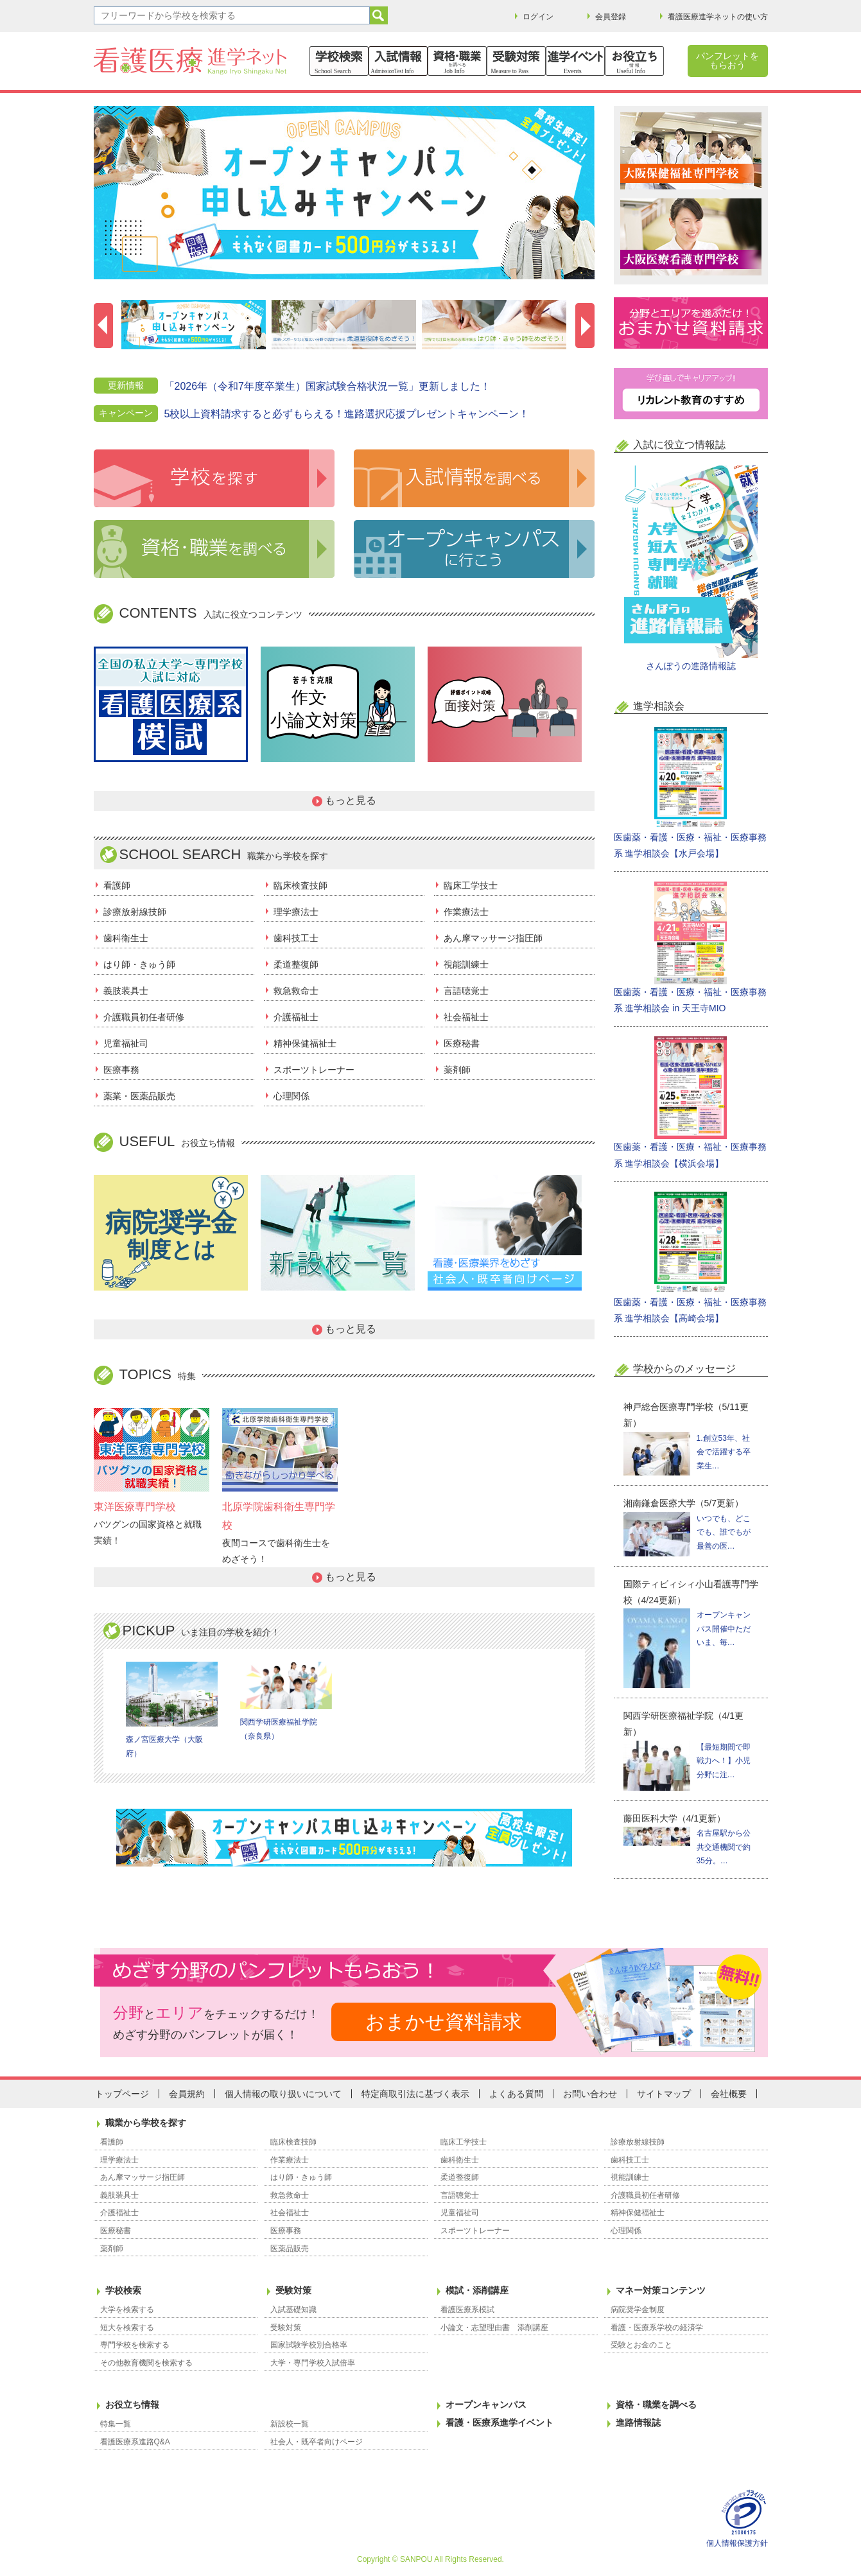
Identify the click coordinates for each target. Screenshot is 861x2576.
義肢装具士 (125, 991)
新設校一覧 (289, 2423)
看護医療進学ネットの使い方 (718, 17)
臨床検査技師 (300, 885)
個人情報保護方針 (737, 2543)
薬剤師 (457, 1070)
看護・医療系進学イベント (499, 2422)
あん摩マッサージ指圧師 (493, 938)
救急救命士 (296, 991)
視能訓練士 (466, 964)
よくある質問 (516, 2093)
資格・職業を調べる (656, 2404)
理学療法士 (296, 912)
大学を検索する (127, 2309)
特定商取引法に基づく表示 (415, 2093)
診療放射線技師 (134, 912)
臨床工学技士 (471, 885)
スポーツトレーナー (314, 1070)
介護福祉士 (296, 1017)
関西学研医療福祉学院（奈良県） (286, 1701)
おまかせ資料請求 (443, 2021)
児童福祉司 (125, 1043)
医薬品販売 (289, 2248)
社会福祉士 (466, 1017)
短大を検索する (127, 2327)
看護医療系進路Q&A (135, 2441)
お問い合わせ (590, 2093)
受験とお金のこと (641, 2344)
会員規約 (187, 2093)
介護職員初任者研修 (143, 1017)
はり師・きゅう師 (139, 964)
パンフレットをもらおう (727, 60)
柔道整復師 (296, 964)
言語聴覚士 (466, 991)
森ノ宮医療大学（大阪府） (172, 1710)
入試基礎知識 (293, 2309)
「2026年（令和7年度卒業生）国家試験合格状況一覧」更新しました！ (327, 386)
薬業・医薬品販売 (139, 1096)
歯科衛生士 (125, 938)
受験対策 (293, 2290)
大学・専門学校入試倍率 (312, 2362)
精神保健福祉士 (305, 1043)
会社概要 (729, 2093)
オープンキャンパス (486, 2404)
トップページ (122, 2093)
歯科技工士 (296, 938)
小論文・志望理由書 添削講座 (494, 2327)
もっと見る (350, 800)
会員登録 (610, 17)
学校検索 (123, 2290)
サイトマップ (664, 2093)
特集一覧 (115, 2423)
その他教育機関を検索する (146, 2362)
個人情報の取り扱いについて (283, 2093)
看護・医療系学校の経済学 (657, 2327)
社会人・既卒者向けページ (316, 2441)
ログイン (538, 17)
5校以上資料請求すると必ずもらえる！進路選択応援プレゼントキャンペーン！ (347, 413)
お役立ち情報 (132, 2404)
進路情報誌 (638, 2422)
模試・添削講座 (477, 2290)
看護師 (116, 885)
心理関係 (291, 1096)
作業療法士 (466, 912)
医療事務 (121, 1070)
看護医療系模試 (467, 2309)
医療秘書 (462, 1043)
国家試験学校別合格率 (308, 2344)
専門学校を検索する (135, 2344)
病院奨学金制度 (638, 2309)
